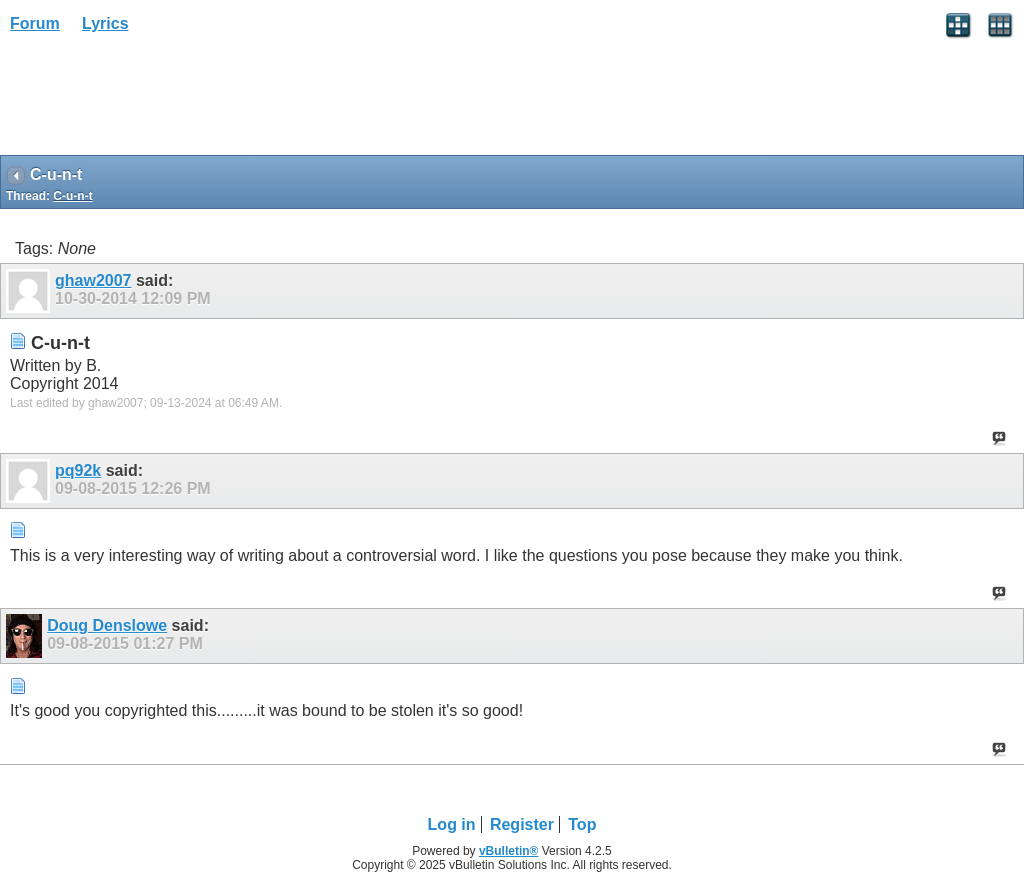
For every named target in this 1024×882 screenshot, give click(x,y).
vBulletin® (509, 851)
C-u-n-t (72, 196)
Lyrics (105, 23)
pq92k (78, 470)
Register (522, 824)
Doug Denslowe (107, 625)
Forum (35, 23)
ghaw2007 (93, 280)
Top (582, 824)
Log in (452, 824)
